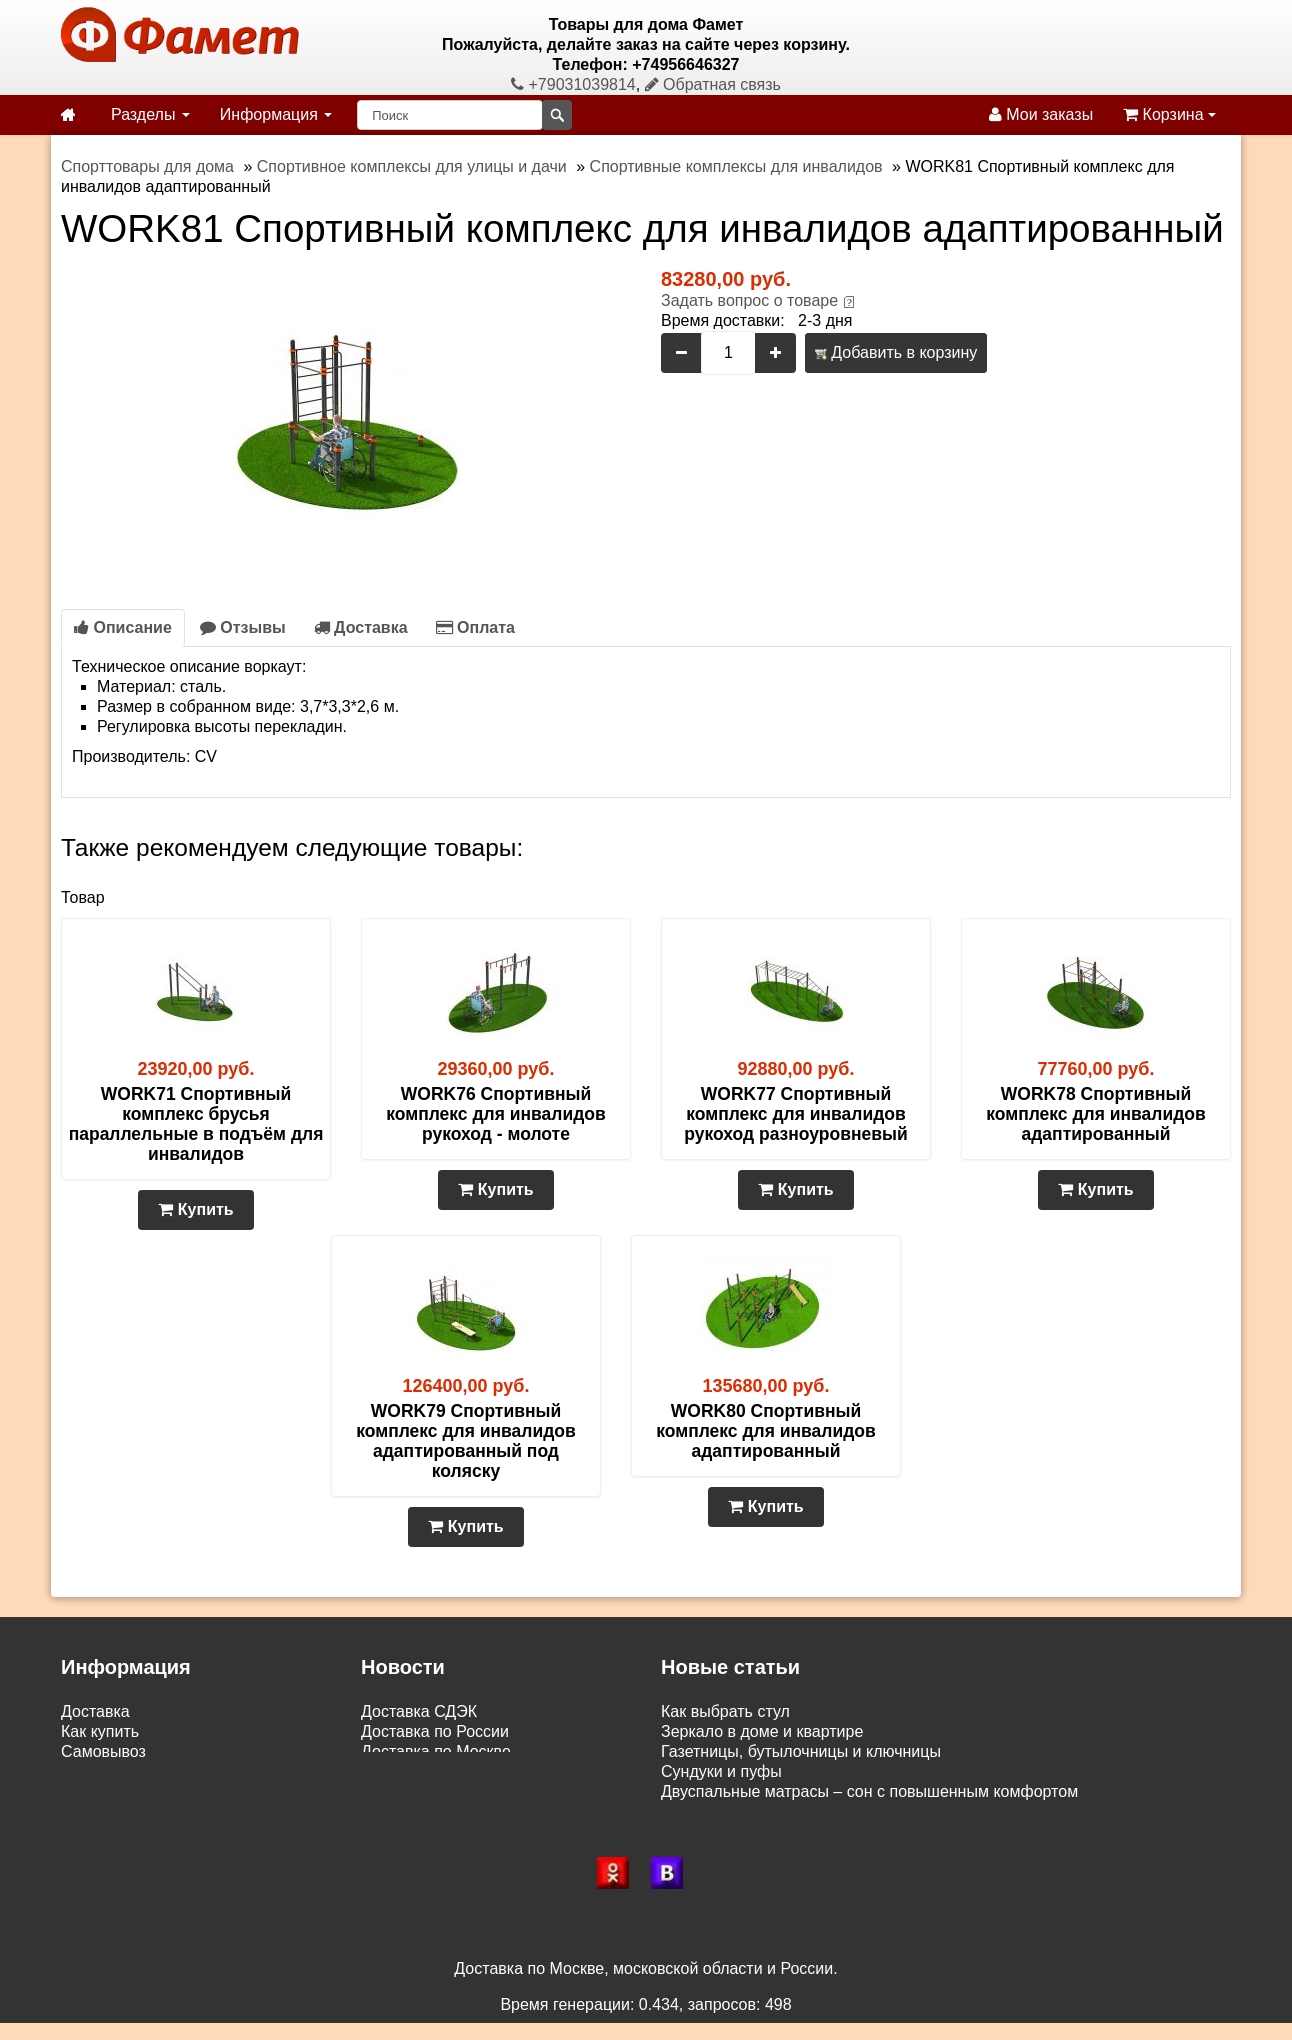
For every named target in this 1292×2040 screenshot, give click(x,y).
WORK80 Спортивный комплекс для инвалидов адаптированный (766, 1431)
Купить (195, 1209)
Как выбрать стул (725, 1711)
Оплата (475, 627)
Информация (276, 114)
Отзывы (243, 627)
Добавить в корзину (896, 352)
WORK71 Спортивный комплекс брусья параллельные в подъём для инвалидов (196, 1124)
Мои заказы (1041, 114)
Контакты (95, 1811)
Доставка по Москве (436, 1751)
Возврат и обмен (123, 1771)
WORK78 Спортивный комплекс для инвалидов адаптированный (1096, 1114)
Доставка (361, 627)
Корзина (1169, 114)
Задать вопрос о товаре (749, 300)
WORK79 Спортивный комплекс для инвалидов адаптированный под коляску (466, 1441)
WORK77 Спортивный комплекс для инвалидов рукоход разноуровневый (795, 1114)
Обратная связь (713, 84)
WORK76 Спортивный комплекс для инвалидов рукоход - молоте (496, 1114)
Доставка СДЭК (419, 1711)
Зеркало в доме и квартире (762, 1731)
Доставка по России (435, 1731)
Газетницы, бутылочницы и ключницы (801, 1751)
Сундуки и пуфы (721, 1771)
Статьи (87, 1791)
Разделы (150, 114)
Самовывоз (103, 1751)
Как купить (100, 1731)
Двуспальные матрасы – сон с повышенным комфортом (869, 1791)
